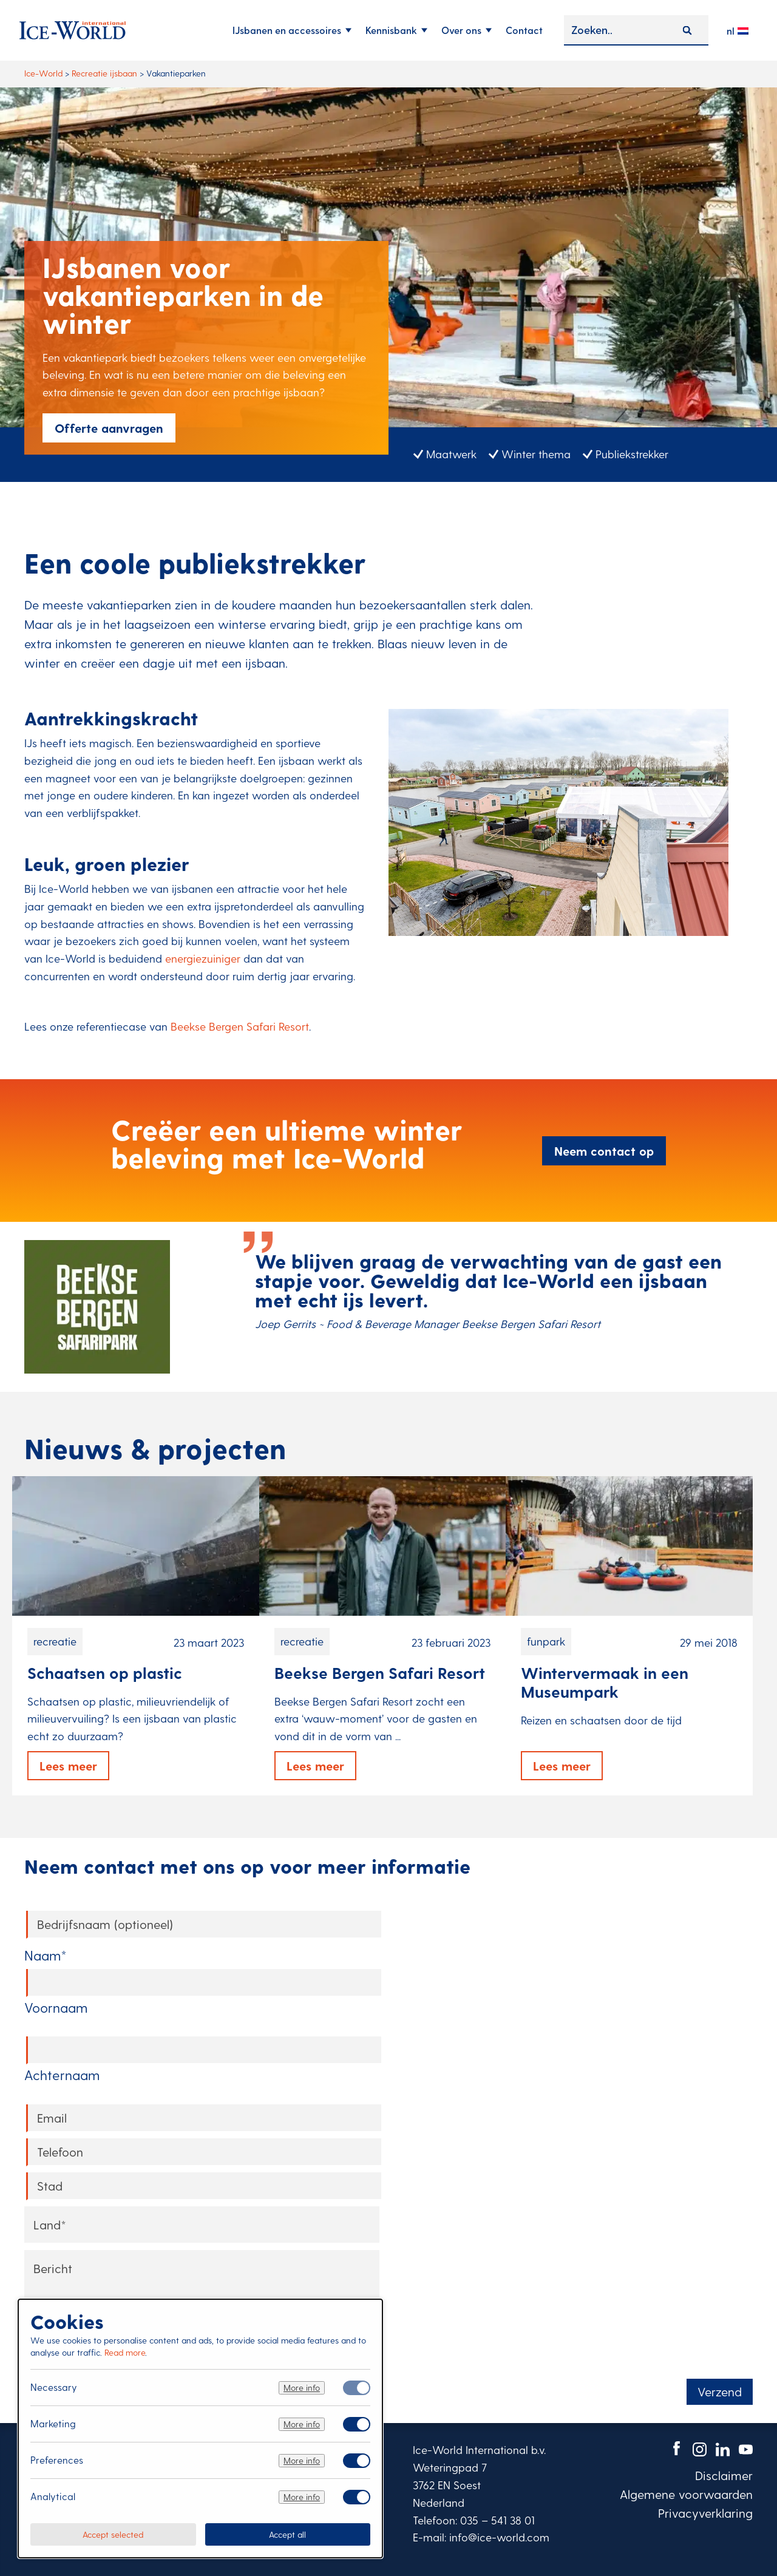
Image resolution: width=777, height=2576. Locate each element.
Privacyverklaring (705, 2513)
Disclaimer (724, 2475)
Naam (45, 1955)
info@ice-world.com (499, 2536)
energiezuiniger (202, 958)
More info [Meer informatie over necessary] (301, 2387)
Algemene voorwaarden (686, 2494)
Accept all (287, 2534)
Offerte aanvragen (109, 428)
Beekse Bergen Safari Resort (240, 1026)
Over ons (461, 30)
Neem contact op (604, 1151)
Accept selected (113, 2534)
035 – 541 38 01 (497, 2519)
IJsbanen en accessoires (286, 30)
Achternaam (62, 2075)
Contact (524, 30)
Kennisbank (391, 30)
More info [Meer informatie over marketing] (301, 2424)
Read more (124, 2352)
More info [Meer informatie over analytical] (301, 2497)
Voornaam (55, 2007)
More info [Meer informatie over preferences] (301, 2460)
